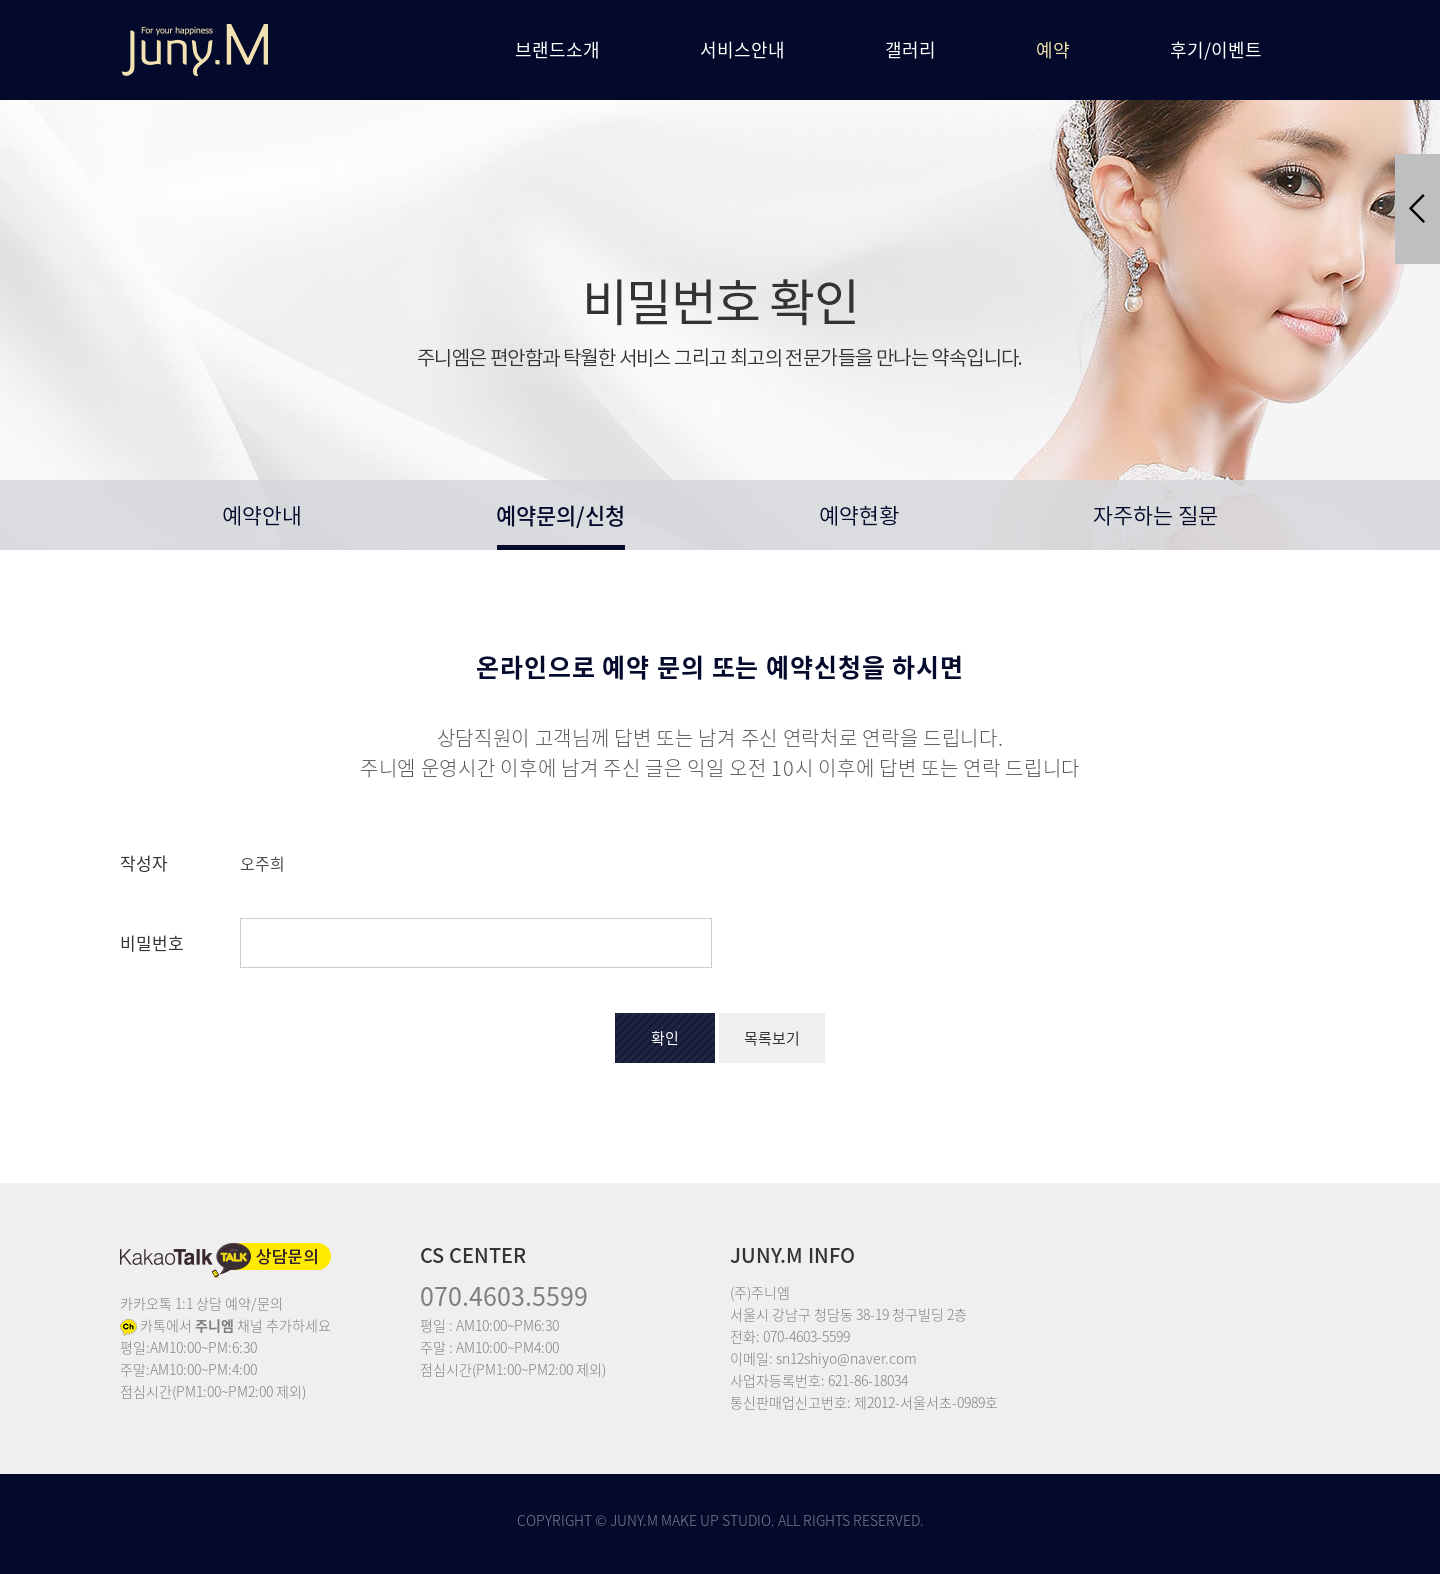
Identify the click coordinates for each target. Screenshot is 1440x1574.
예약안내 (262, 517)
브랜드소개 (557, 49)
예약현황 (859, 517)
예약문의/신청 (560, 514)
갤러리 (910, 49)
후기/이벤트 (1216, 49)
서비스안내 (742, 49)
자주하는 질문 (1155, 517)
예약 (1053, 49)
